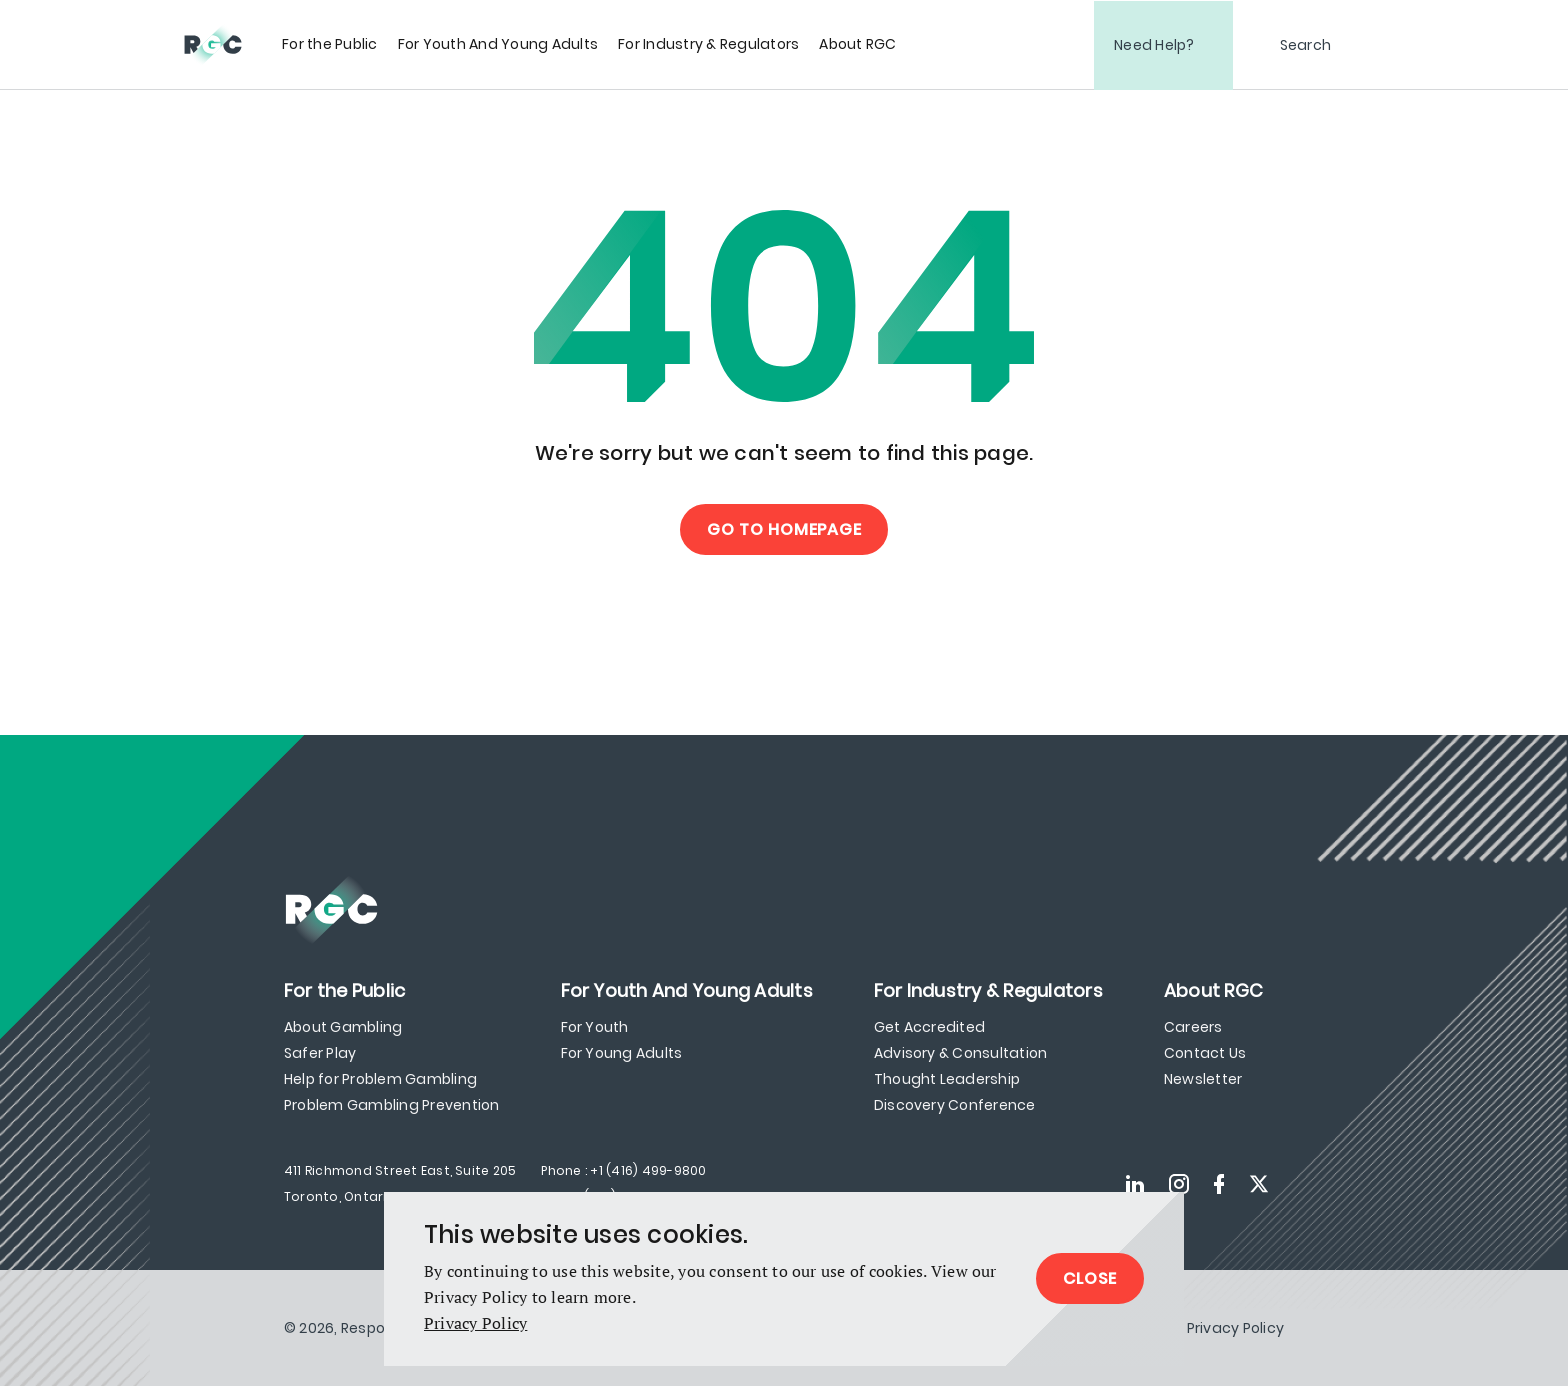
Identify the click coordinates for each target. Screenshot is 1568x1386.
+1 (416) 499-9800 (648, 1170)
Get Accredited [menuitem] (929, 1027)
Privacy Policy (475, 1323)
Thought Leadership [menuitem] (947, 1079)
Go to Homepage (784, 529)
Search (1306, 45)
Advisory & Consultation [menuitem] (961, 1053)
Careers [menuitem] (1193, 1027)
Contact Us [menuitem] (1205, 1053)
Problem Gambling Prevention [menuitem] (391, 1105)
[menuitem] (330, 44)
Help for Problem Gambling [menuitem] (380, 1079)
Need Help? (1154, 45)
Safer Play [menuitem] (320, 1053)
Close (1090, 1278)
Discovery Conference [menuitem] (955, 1105)
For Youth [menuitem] (595, 1027)
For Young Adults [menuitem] (622, 1053)
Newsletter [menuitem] (1203, 1079)
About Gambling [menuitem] (343, 1027)
